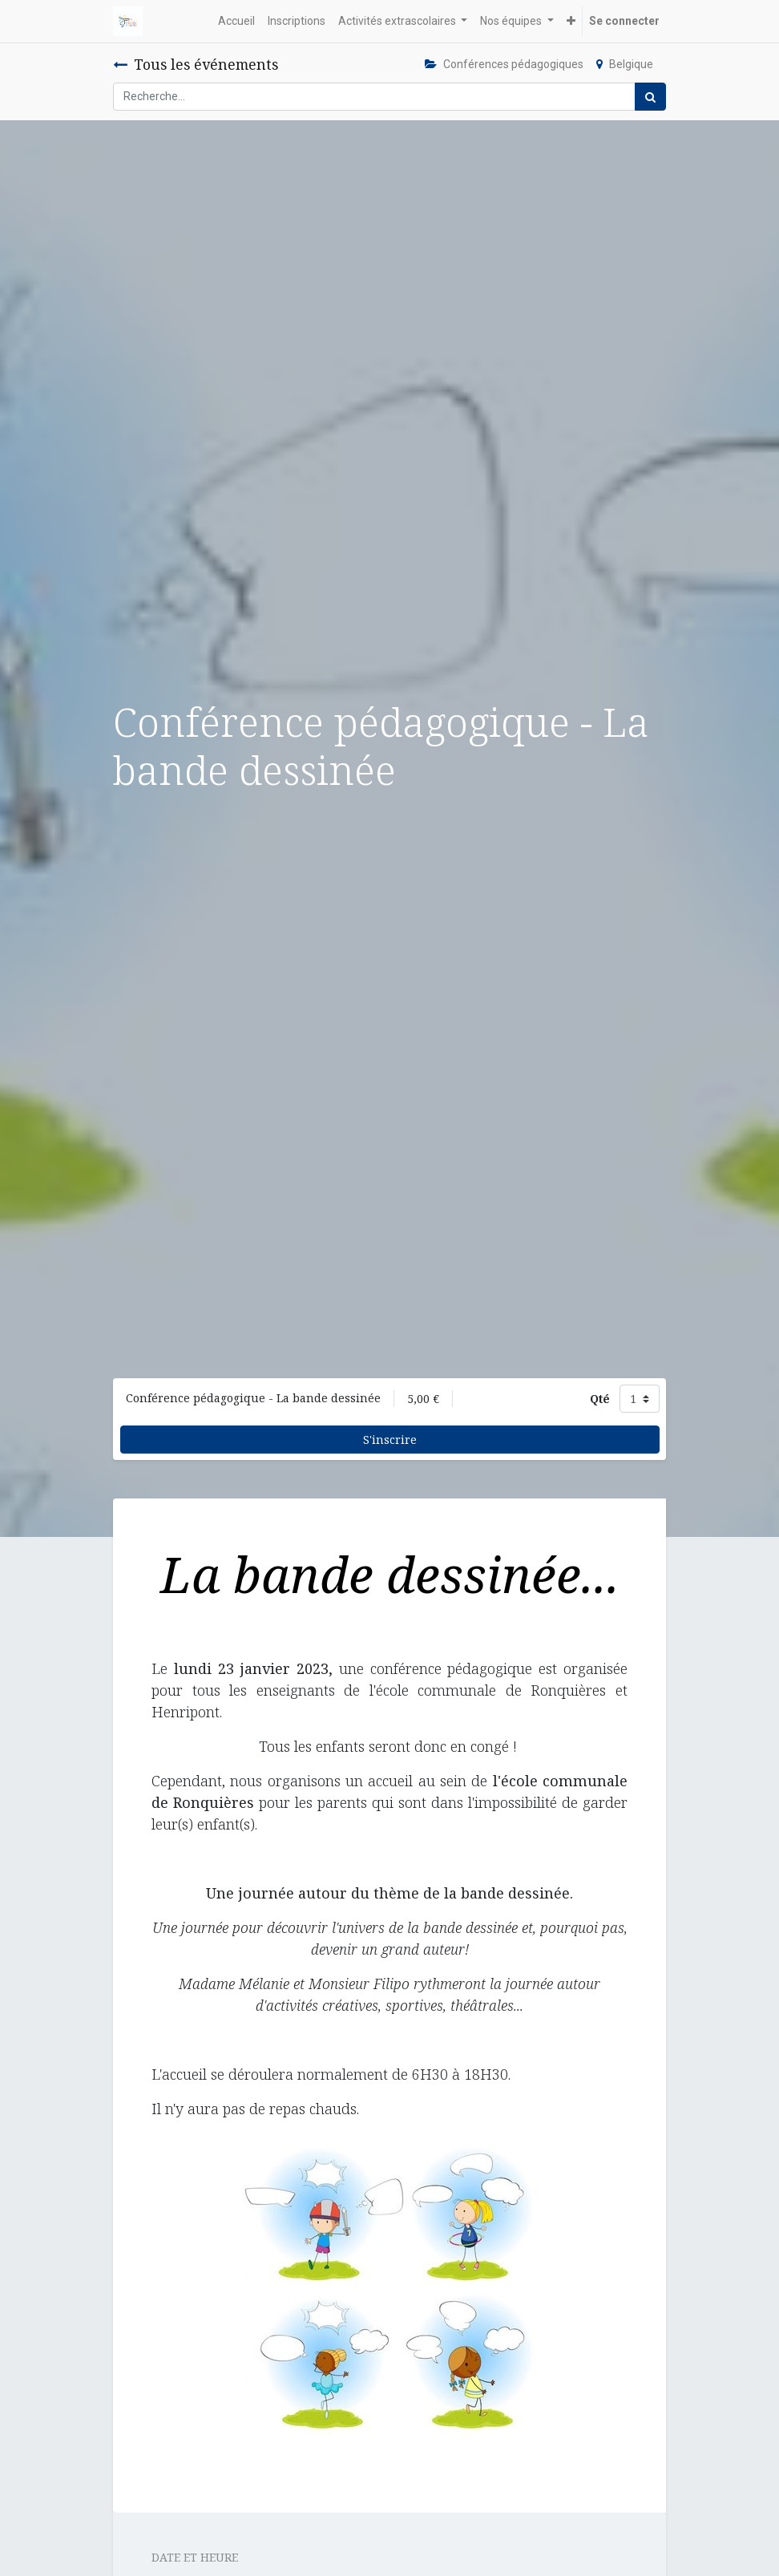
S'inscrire (390, 1439)
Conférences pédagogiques (504, 64)
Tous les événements (195, 64)
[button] (571, 21)
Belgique (624, 64)
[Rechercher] (650, 97)
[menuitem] (236, 21)
